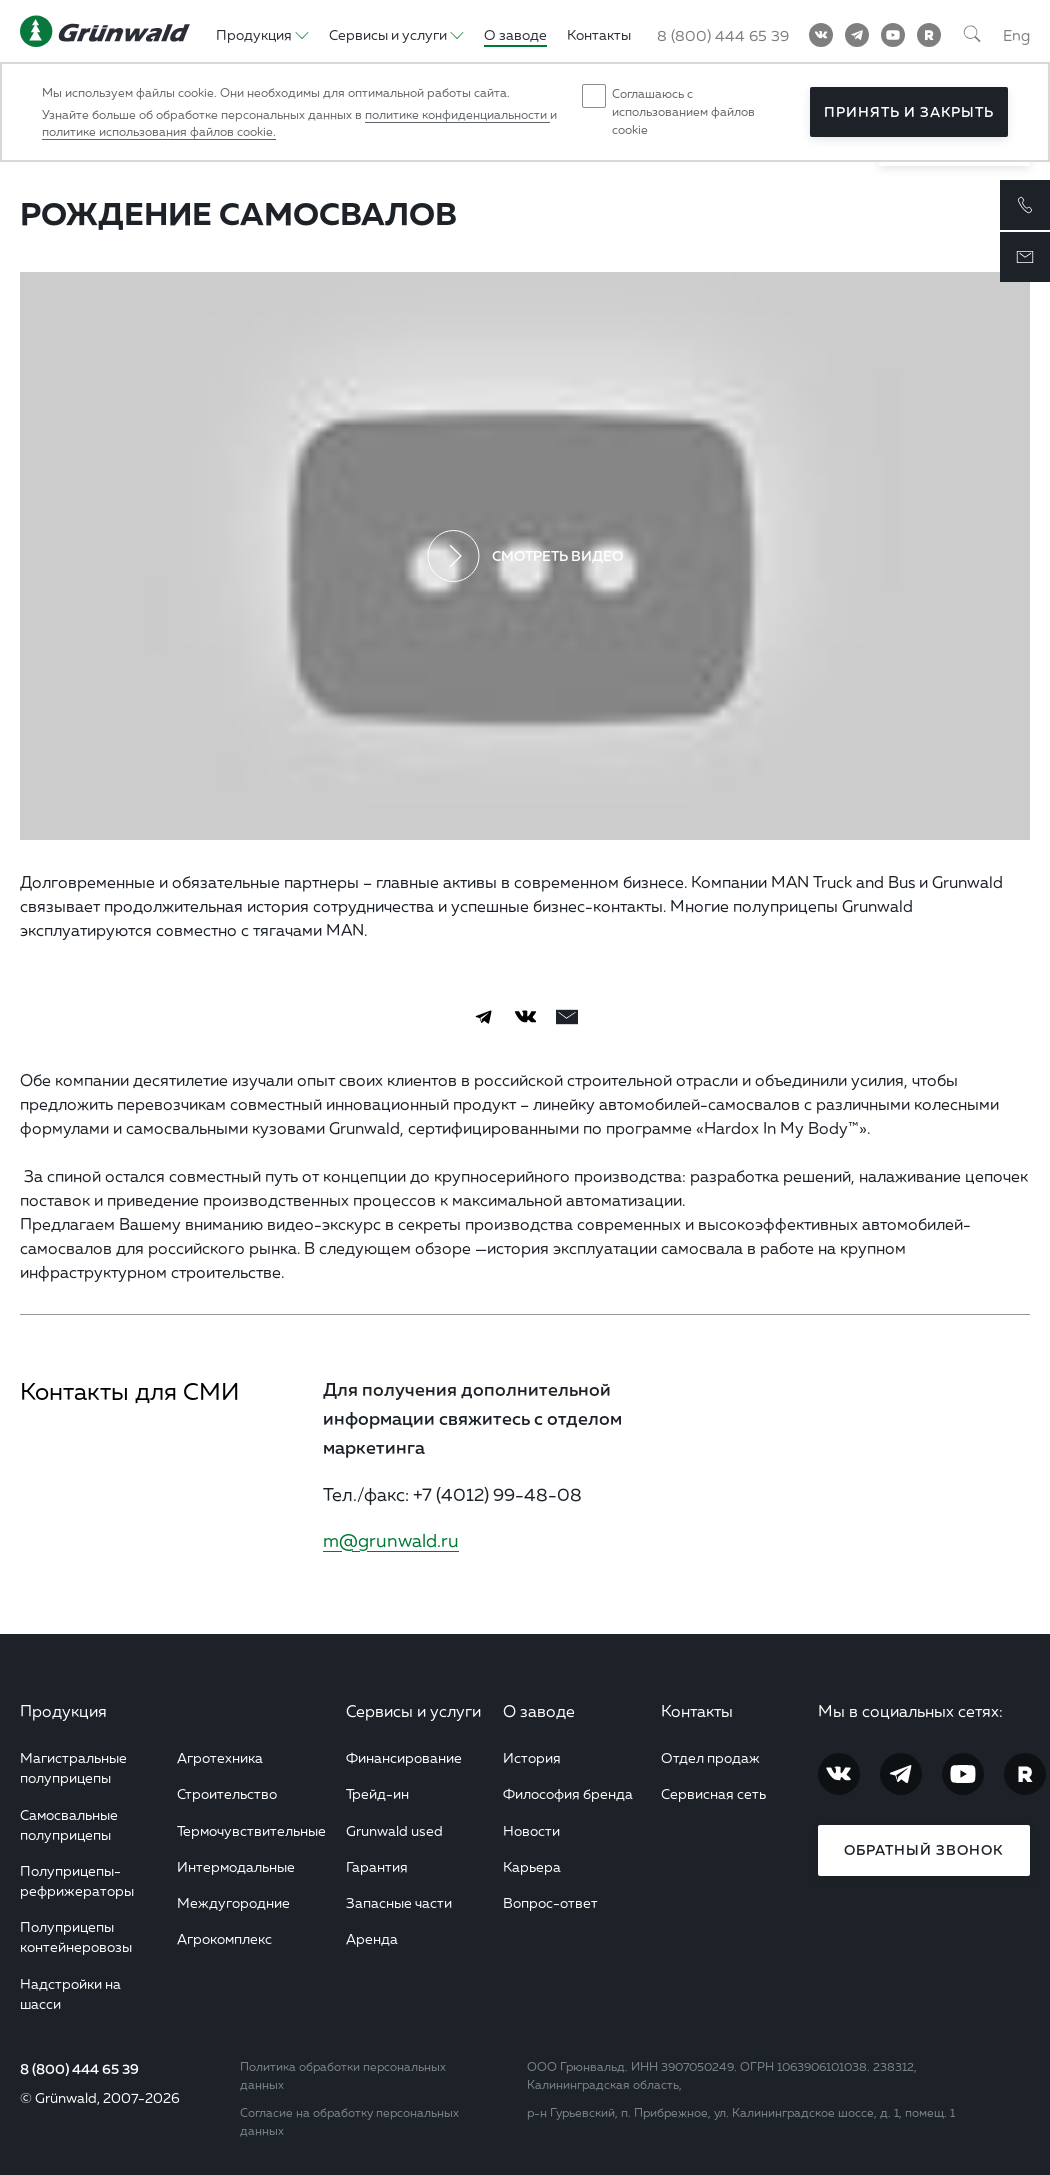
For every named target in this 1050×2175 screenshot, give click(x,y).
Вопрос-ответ (550, 1902)
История (532, 1757)
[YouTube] (893, 35)
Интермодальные (236, 1866)
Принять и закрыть (909, 112)
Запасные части (399, 1902)
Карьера (532, 1866)
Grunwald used (394, 1830)
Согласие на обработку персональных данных (349, 2121)
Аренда (372, 1938)
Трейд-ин (377, 1793)
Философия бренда (568, 1793)
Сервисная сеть (713, 1793)
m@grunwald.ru (391, 1540)
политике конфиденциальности (457, 114)
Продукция (63, 1711)
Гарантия (377, 1866)
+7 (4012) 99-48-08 (497, 1494)
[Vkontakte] (821, 35)
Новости (531, 1830)
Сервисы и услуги (413, 1711)
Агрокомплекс (224, 1938)
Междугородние (233, 1902)
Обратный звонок (923, 1850)
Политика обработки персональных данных (343, 2075)
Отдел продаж (710, 1757)
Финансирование (404, 1757)
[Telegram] (857, 35)
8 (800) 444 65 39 (79, 2069)
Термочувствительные (251, 1830)
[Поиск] (972, 35)
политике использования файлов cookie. (159, 131)
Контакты (697, 1711)
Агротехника (220, 1757)
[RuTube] (929, 35)
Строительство (227, 1793)
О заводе (539, 1711)
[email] (567, 1017)
